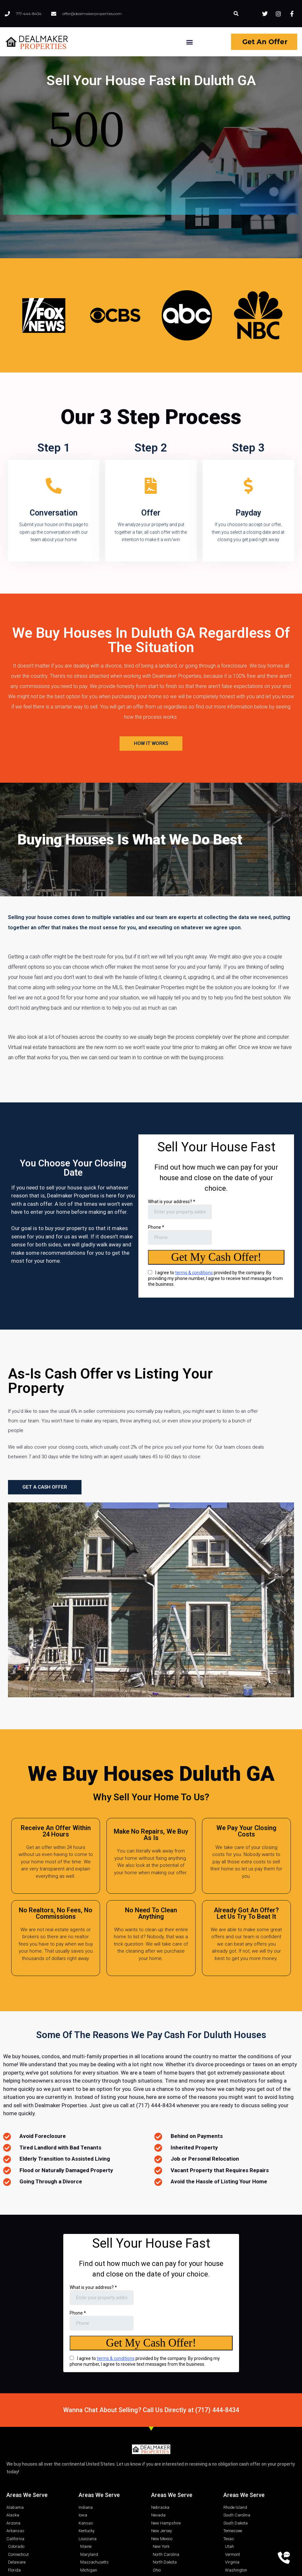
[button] (236, 14)
